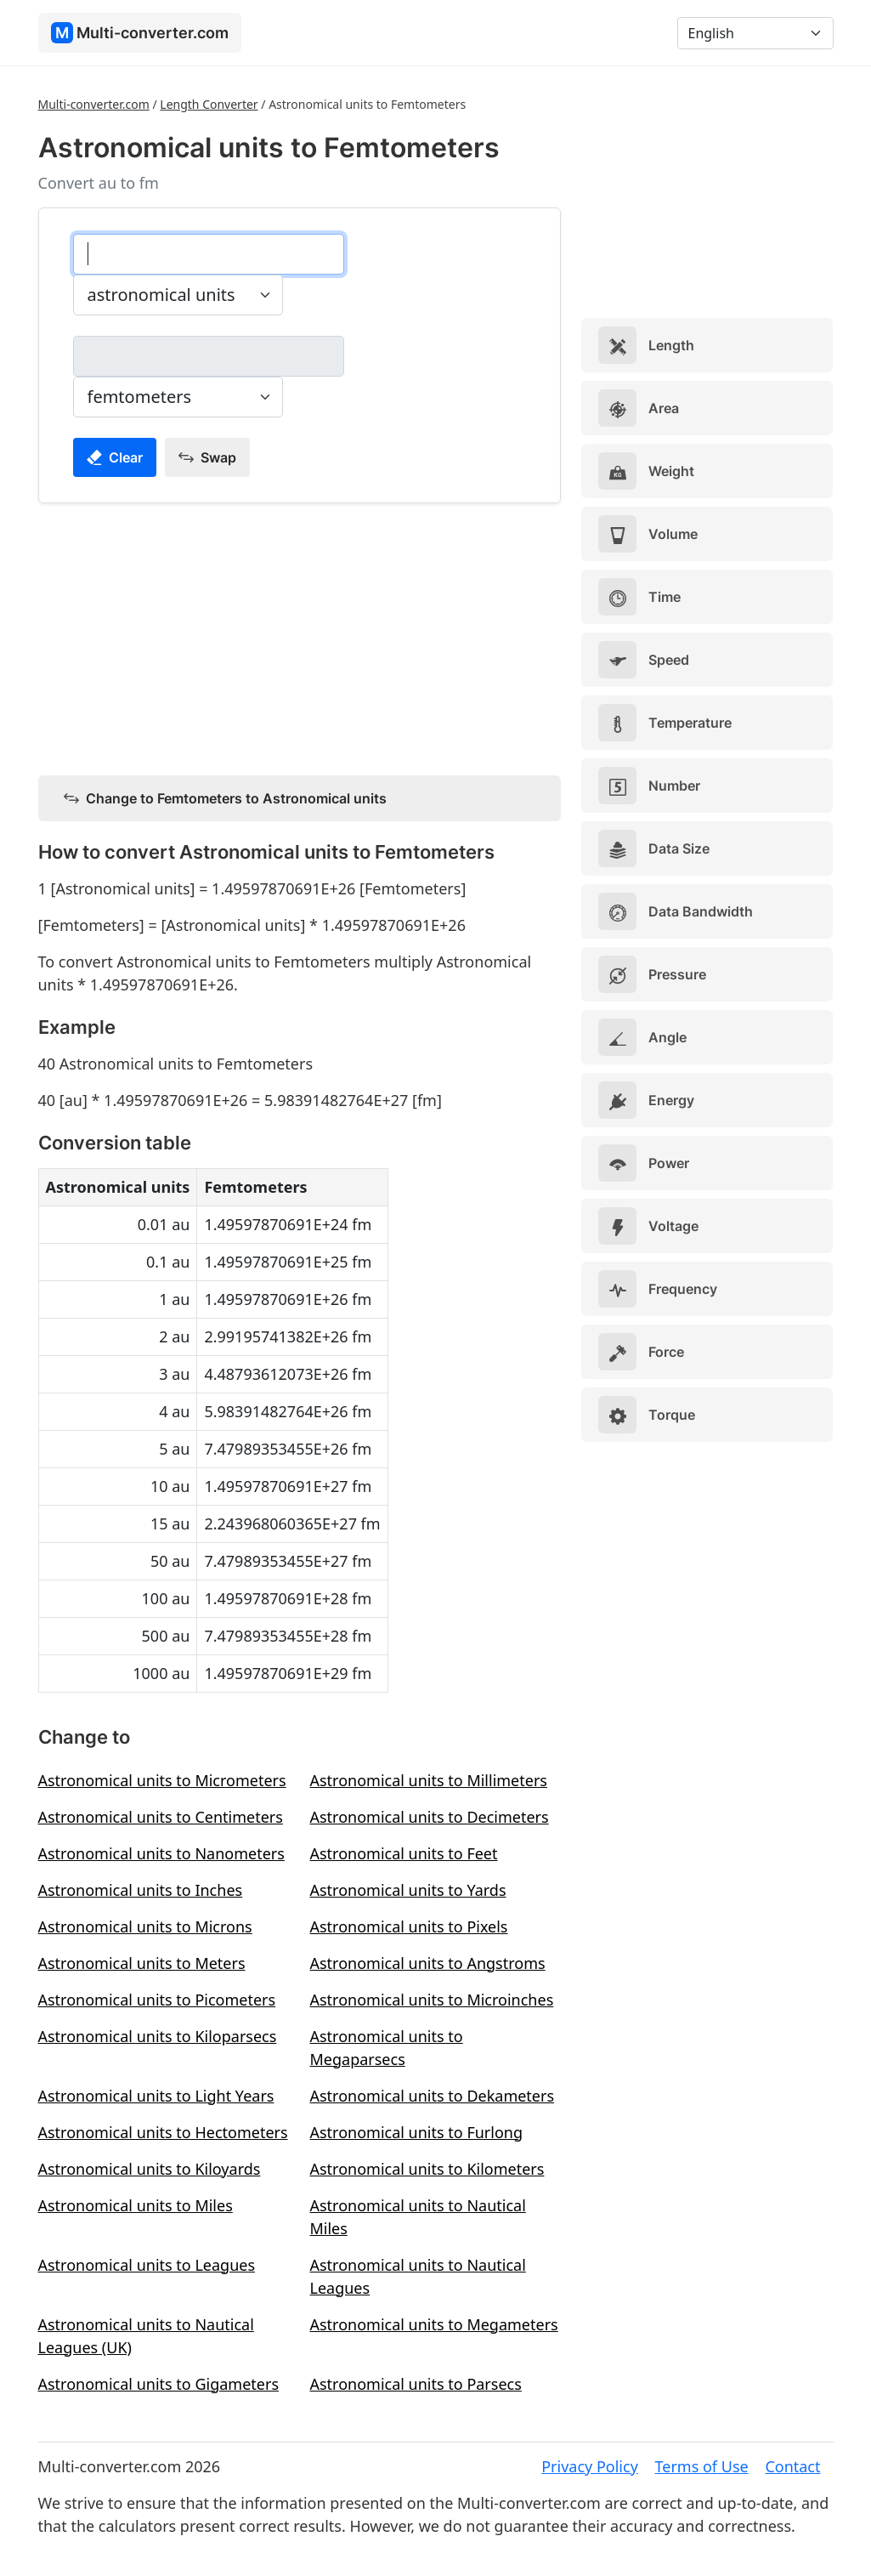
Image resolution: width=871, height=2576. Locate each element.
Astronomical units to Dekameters (431, 2095)
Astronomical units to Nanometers (161, 1853)
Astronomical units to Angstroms (427, 1963)
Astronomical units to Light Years (156, 2095)
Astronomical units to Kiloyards (149, 2169)
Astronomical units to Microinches (431, 1999)
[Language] (755, 33)
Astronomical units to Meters (142, 1963)
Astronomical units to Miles (135, 2205)
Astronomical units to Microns (145, 1926)
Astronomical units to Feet (403, 1853)
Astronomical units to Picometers (157, 1999)
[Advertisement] (300, 636)
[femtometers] (208, 356)
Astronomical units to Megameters (433, 2324)
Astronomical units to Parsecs (415, 2384)
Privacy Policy (589, 2466)
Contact (792, 2466)
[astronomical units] (208, 254)
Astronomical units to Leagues (147, 2265)
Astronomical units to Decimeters (428, 1817)
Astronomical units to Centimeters (160, 1817)
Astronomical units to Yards (407, 1890)
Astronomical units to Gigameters (159, 2384)
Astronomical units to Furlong (416, 2132)
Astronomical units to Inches (140, 1890)
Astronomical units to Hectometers (163, 2132)
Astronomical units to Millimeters (427, 1780)
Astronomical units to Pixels (408, 1926)
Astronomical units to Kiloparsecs (157, 2036)
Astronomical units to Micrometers (162, 1780)
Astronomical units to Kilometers (426, 2169)
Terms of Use (702, 2466)
